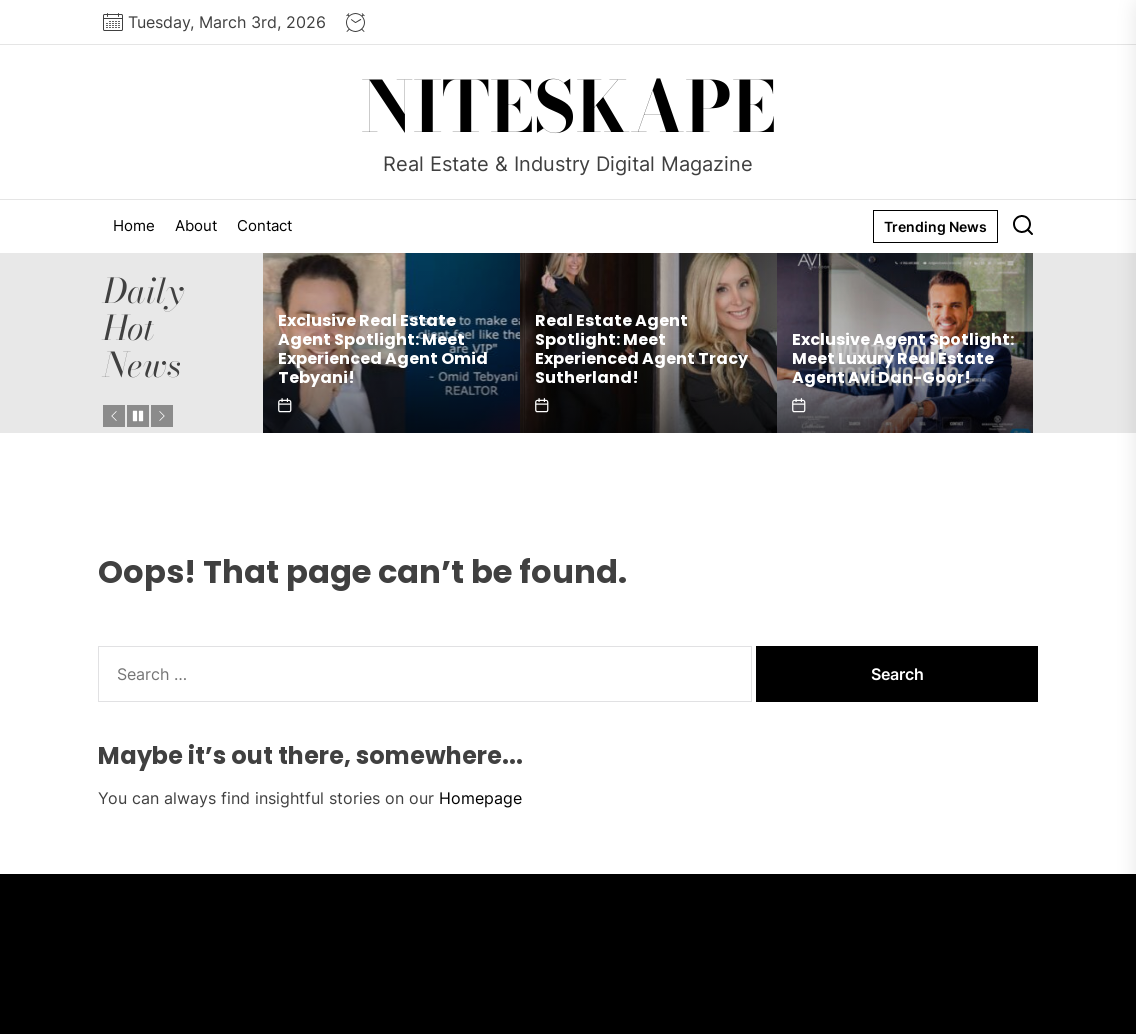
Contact (264, 225)
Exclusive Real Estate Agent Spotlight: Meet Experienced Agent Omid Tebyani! (383, 349)
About (196, 225)
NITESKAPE (568, 107)
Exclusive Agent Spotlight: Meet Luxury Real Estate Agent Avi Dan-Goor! (903, 358)
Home (134, 225)
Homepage (480, 798)
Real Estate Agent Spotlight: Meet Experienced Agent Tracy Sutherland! (641, 349)
